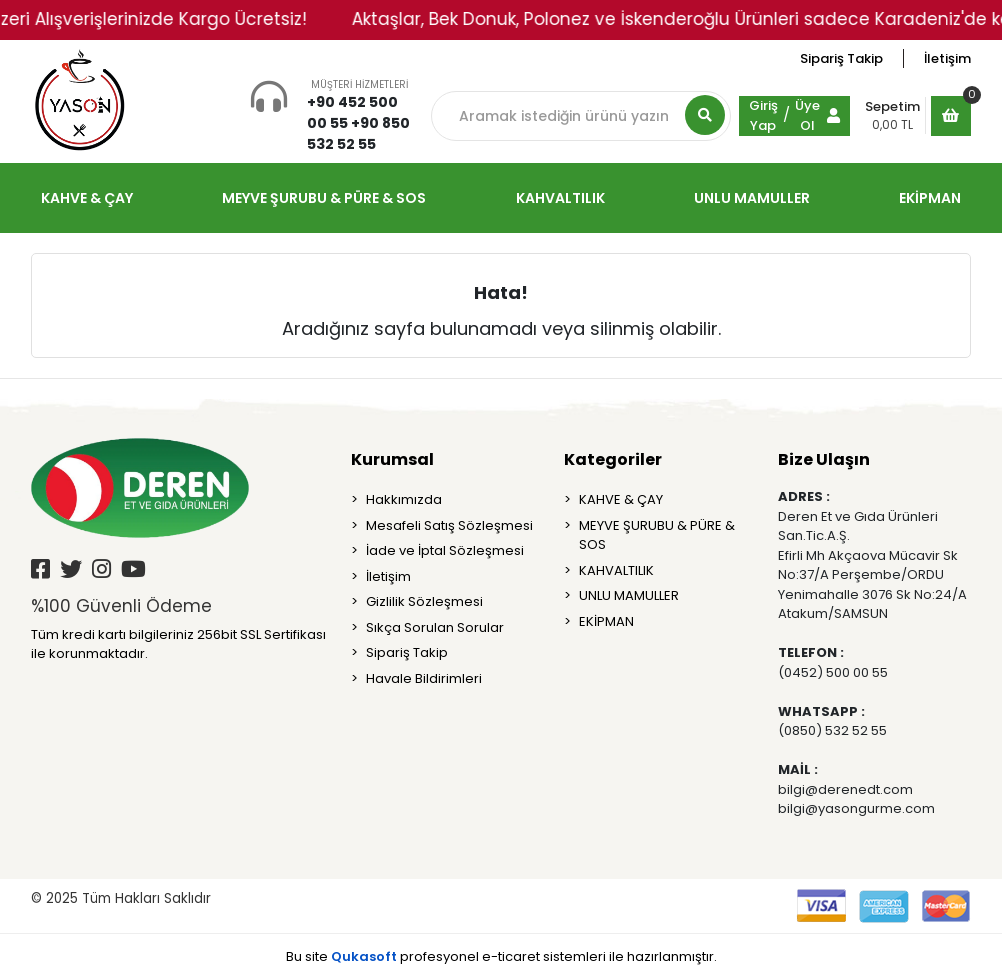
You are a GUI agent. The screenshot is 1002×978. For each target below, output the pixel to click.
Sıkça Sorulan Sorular (435, 627)
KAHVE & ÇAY (621, 499)
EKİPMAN (606, 621)
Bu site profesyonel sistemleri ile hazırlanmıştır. (501, 956)
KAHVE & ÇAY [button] (87, 198)
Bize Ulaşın (824, 459)
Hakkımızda (404, 499)
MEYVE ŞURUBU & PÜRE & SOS (657, 535)
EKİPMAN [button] (930, 198)
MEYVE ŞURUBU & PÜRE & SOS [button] (324, 198)
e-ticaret (511, 956)
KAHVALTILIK (616, 570)
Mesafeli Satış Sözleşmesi (449, 525)
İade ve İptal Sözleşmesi (445, 550)
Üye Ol (807, 115)
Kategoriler (613, 459)
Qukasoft (364, 956)
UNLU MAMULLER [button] (752, 198)
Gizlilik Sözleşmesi (424, 601)
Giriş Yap (763, 115)
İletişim (947, 58)
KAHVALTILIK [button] (560, 198)
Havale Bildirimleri (424, 678)
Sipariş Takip (841, 58)
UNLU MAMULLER (629, 595)
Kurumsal (392, 459)
